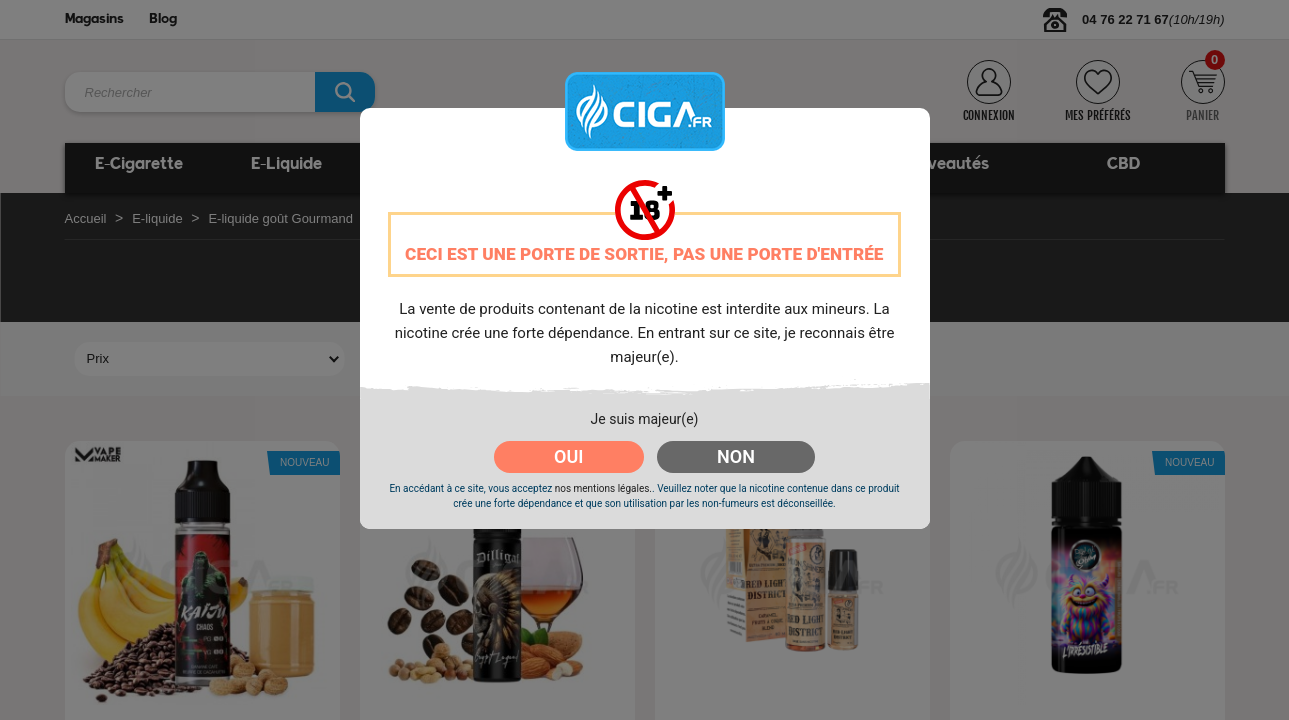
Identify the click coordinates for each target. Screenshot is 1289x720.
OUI (568, 456)
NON (736, 456)
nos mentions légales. (603, 488)
